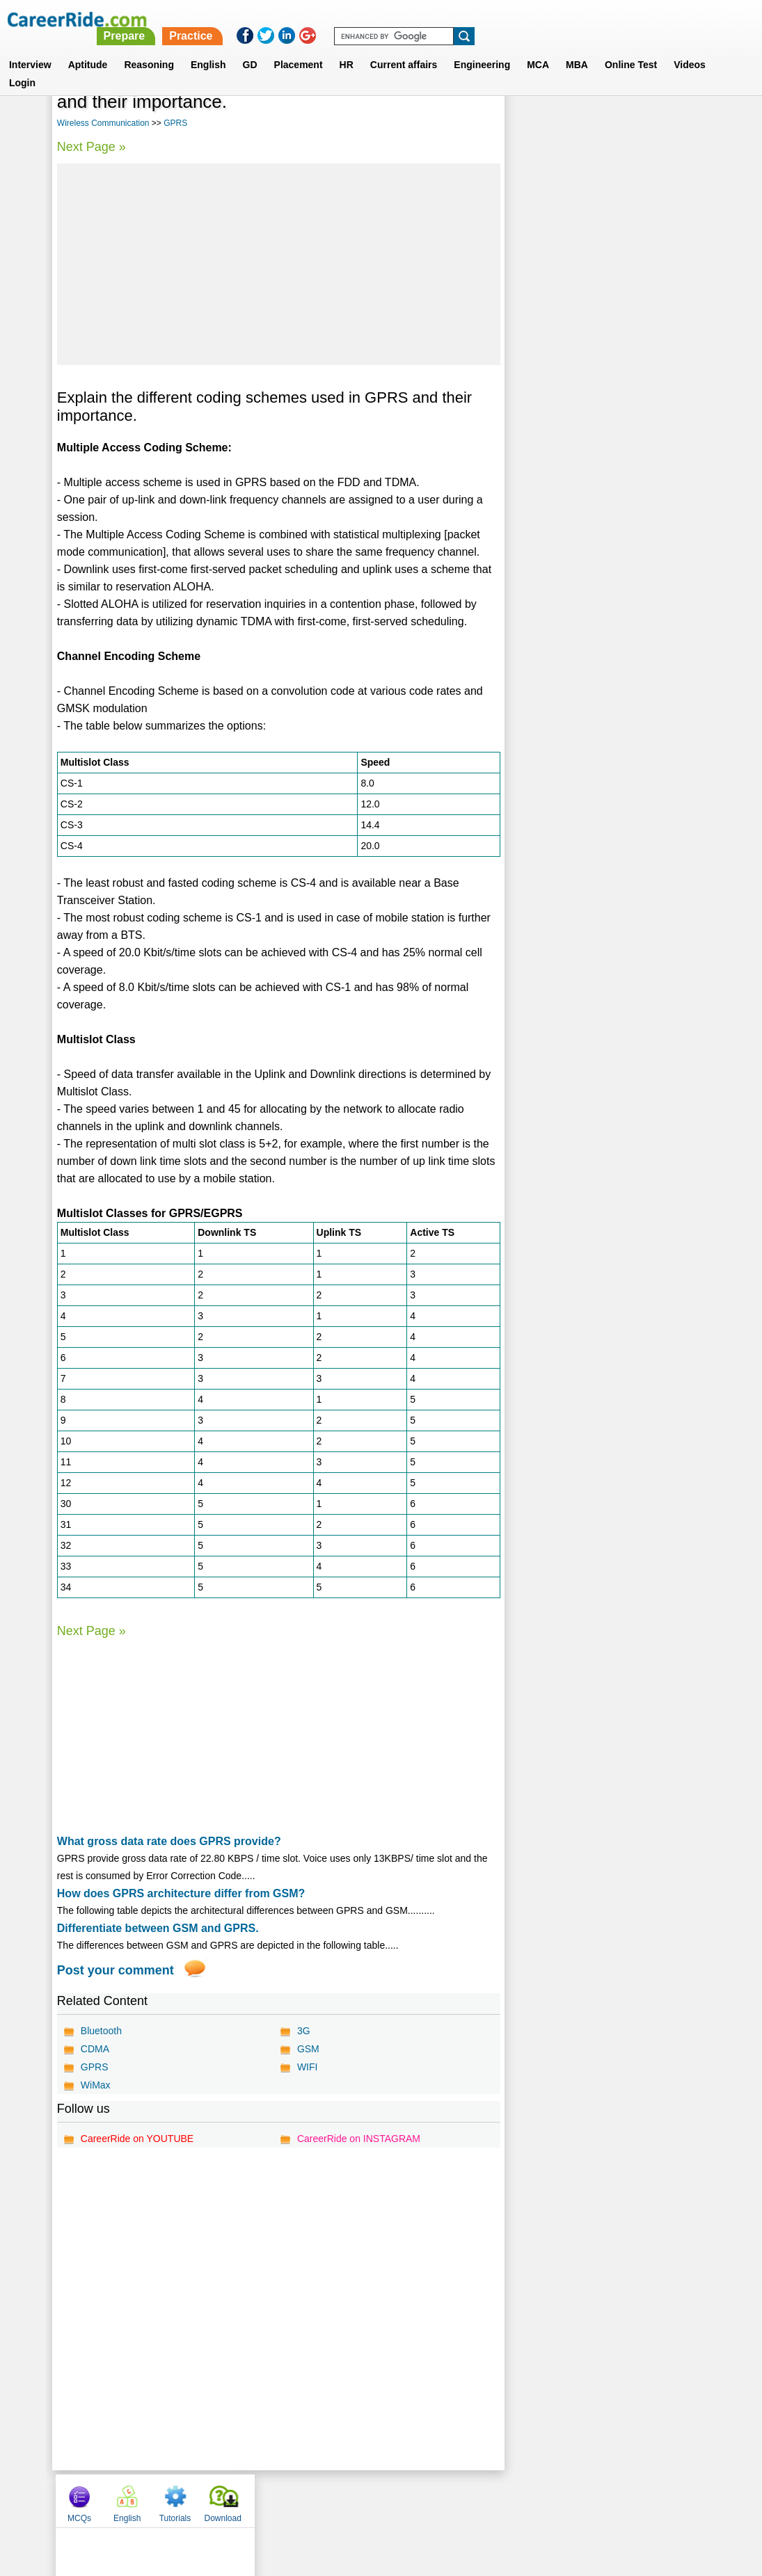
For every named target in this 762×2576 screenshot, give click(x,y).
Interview (30, 48)
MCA (538, 48)
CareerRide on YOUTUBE (137, 2138)
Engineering (482, 48)
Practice (470, 19)
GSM (308, 2048)
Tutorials (627, 106)
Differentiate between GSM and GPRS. (158, 1928)
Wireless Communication (103, 123)
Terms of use (375, 2500)
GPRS (175, 123)
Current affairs (403, 48)
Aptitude (88, 48)
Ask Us (431, 2500)
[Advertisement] (278, 264)
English (208, 48)
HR (347, 48)
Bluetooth (101, 2030)
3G (303, 2030)
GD (250, 48)
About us (254, 2500)
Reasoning (149, 48)
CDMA (95, 2048)
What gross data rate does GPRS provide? (169, 1841)
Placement (298, 48)
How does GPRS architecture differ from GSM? (181, 1893)
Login (22, 66)
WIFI (307, 2066)
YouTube (480, 2500)
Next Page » (91, 147)
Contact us (310, 2500)
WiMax (96, 2085)
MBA (577, 48)
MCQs (531, 106)
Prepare (403, 19)
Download (674, 106)
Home (209, 2500)
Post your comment (115, 1970)
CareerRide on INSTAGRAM (358, 2138)
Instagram (533, 2500)
